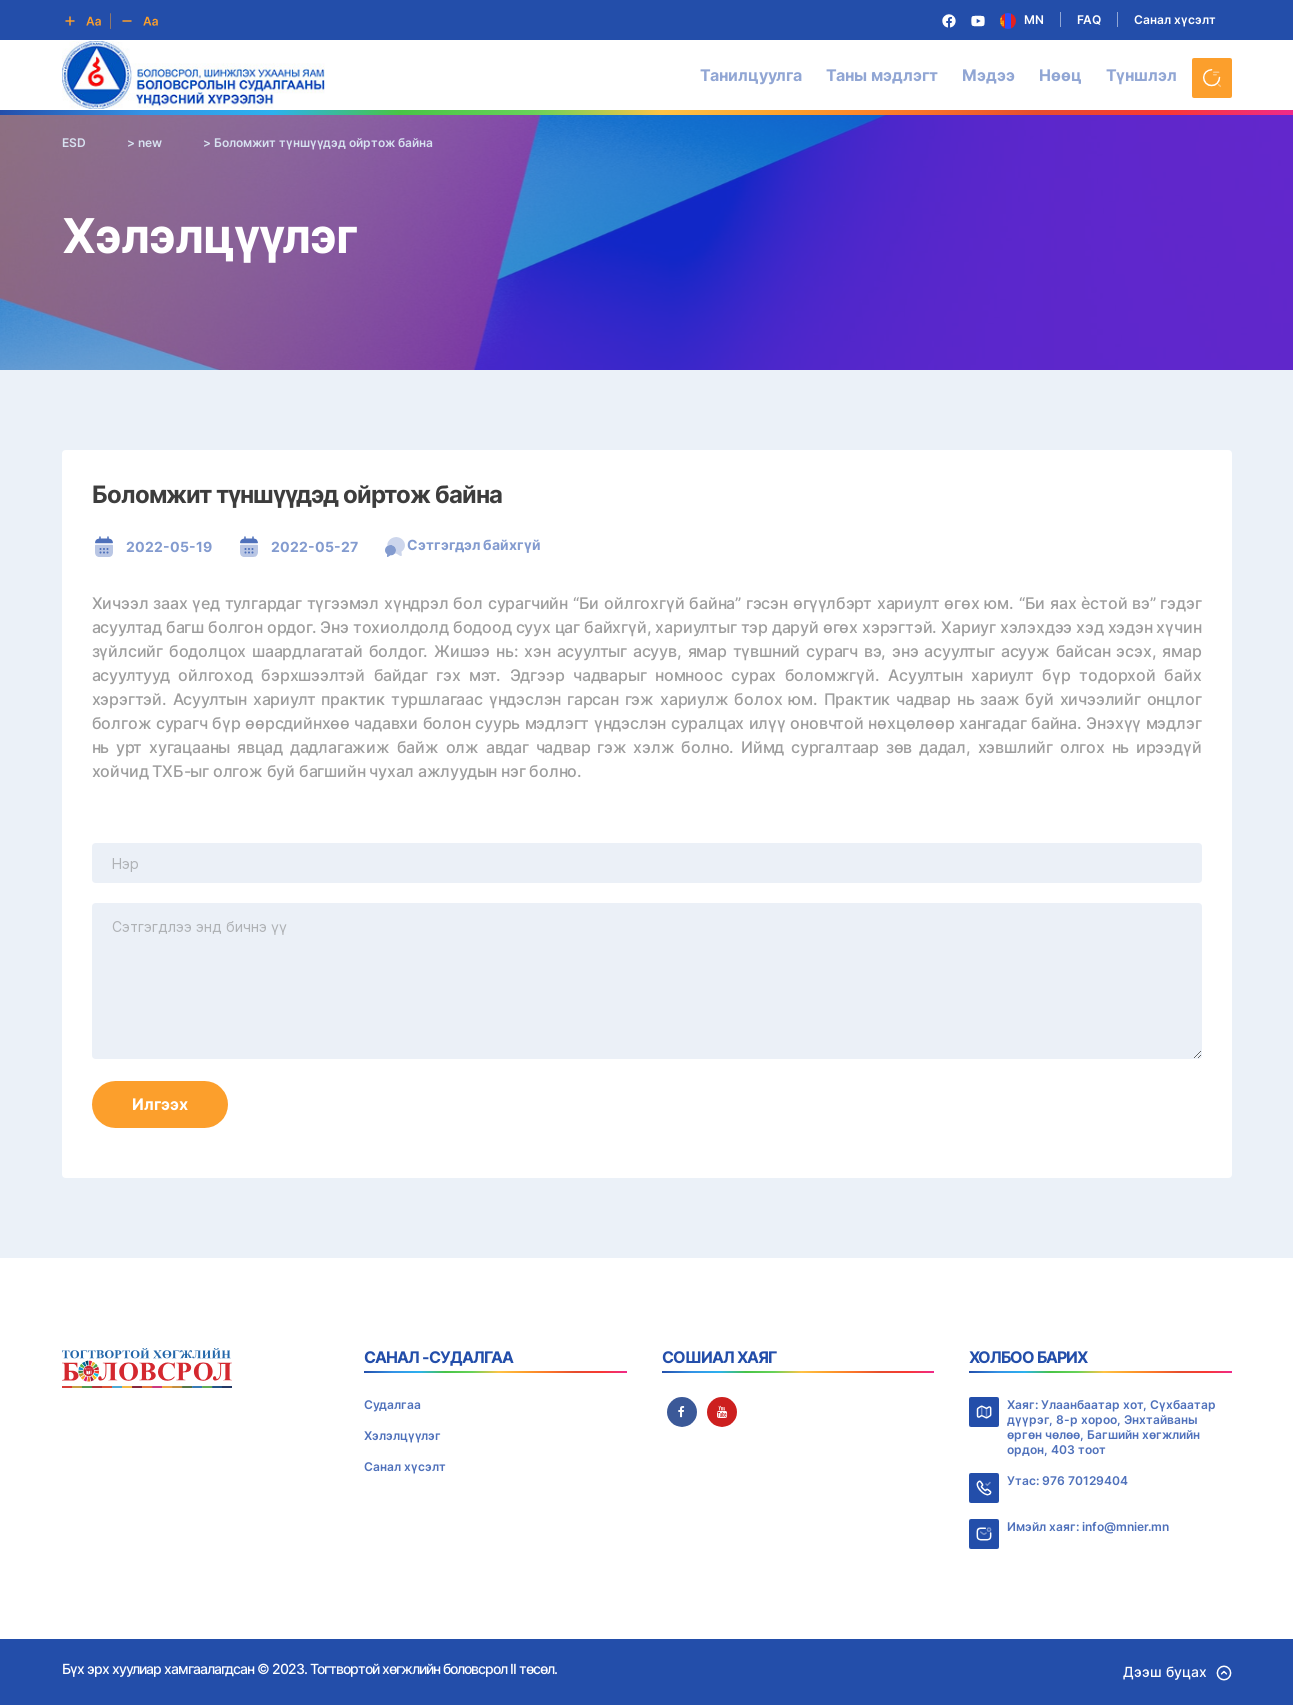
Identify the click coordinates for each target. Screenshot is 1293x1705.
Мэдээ (988, 75)
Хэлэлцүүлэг (402, 1435)
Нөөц (1060, 75)
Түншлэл (1141, 75)
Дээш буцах (1177, 1671)
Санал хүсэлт (1175, 19)
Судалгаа (392, 1404)
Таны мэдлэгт (882, 75)
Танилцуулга (751, 75)
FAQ (1089, 19)
